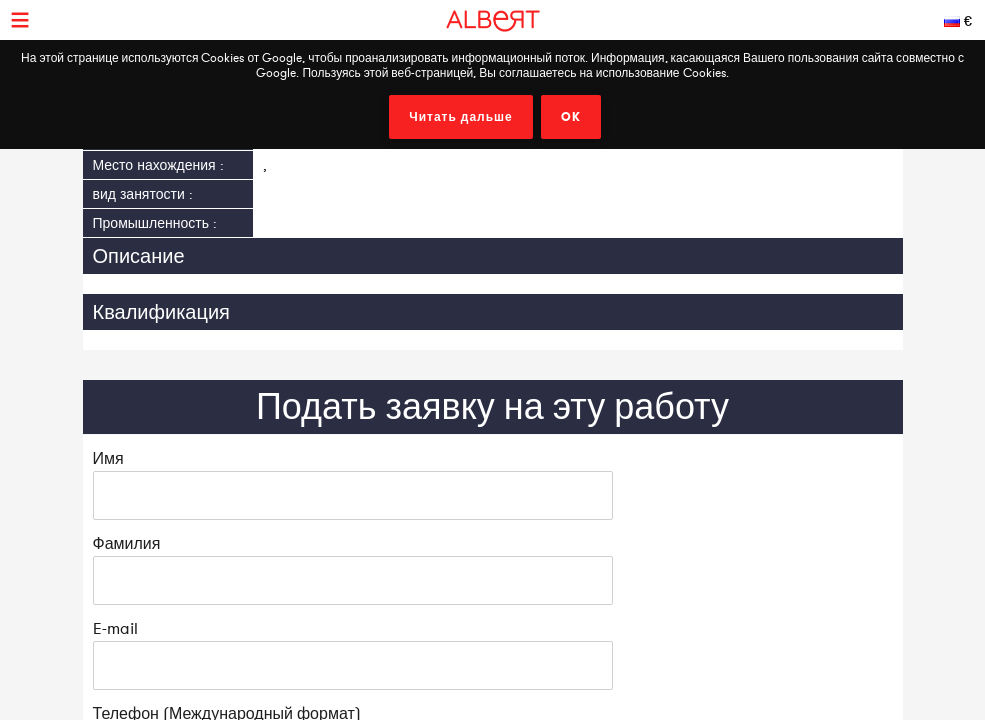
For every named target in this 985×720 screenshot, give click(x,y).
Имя (108, 458)
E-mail (115, 628)
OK (571, 117)
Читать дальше (461, 117)
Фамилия (127, 543)
